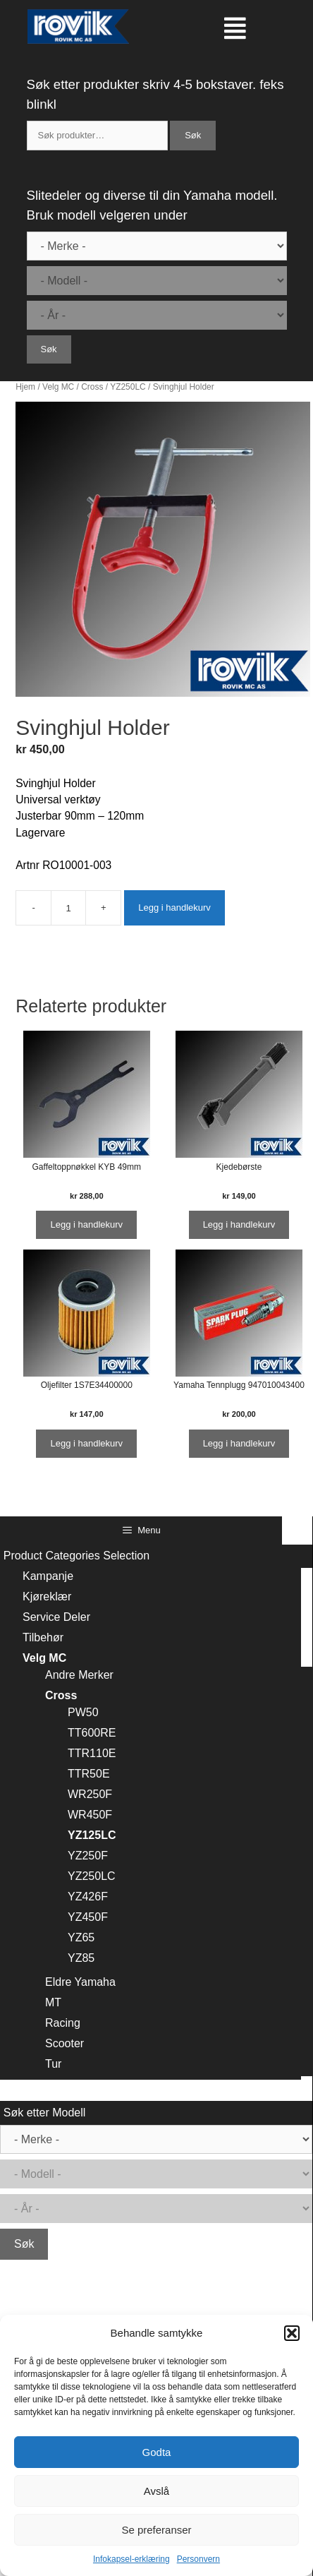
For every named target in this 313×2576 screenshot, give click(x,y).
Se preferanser (156, 2530)
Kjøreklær (47, 1596)
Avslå (156, 2491)
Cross (92, 387)
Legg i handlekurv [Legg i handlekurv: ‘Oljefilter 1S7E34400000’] (86, 1443)
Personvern (198, 2559)
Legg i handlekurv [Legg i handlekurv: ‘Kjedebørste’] (239, 1224)
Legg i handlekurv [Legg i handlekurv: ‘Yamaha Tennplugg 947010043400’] (239, 1443)
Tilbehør (43, 1637)
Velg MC (58, 387)
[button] (292, 2333)
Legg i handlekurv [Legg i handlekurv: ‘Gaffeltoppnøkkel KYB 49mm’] (86, 1224)
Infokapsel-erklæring (131, 2559)
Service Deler (56, 1617)
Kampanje (48, 1576)
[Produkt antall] (68, 907)
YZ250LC (128, 387)
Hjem (25, 387)
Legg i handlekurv (174, 907)
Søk (193, 135)
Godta (156, 2452)
